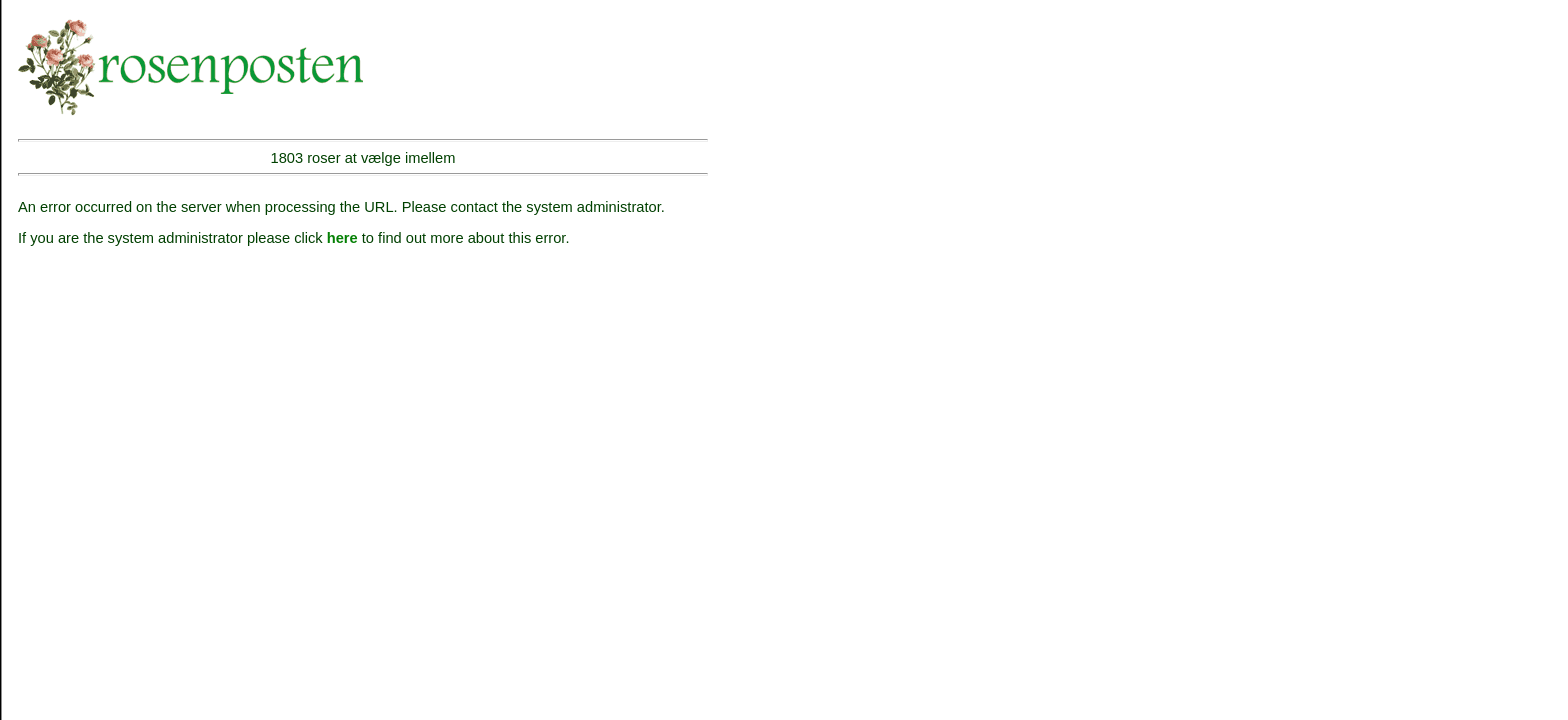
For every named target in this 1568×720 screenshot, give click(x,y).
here (342, 238)
